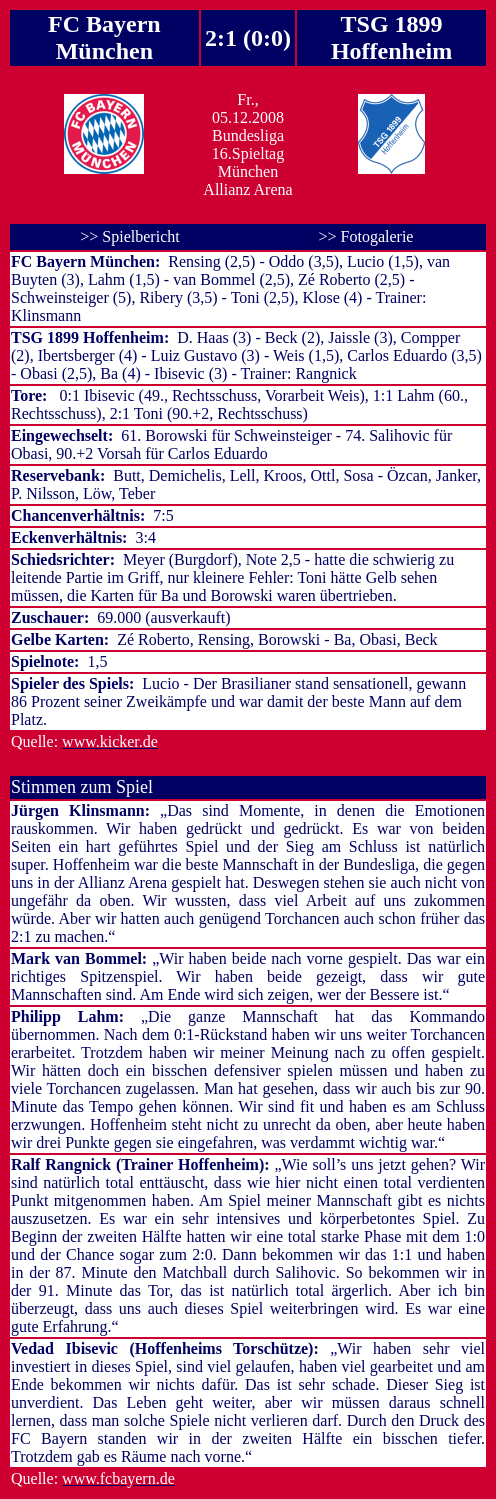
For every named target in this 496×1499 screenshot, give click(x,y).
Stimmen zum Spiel (82, 787)
